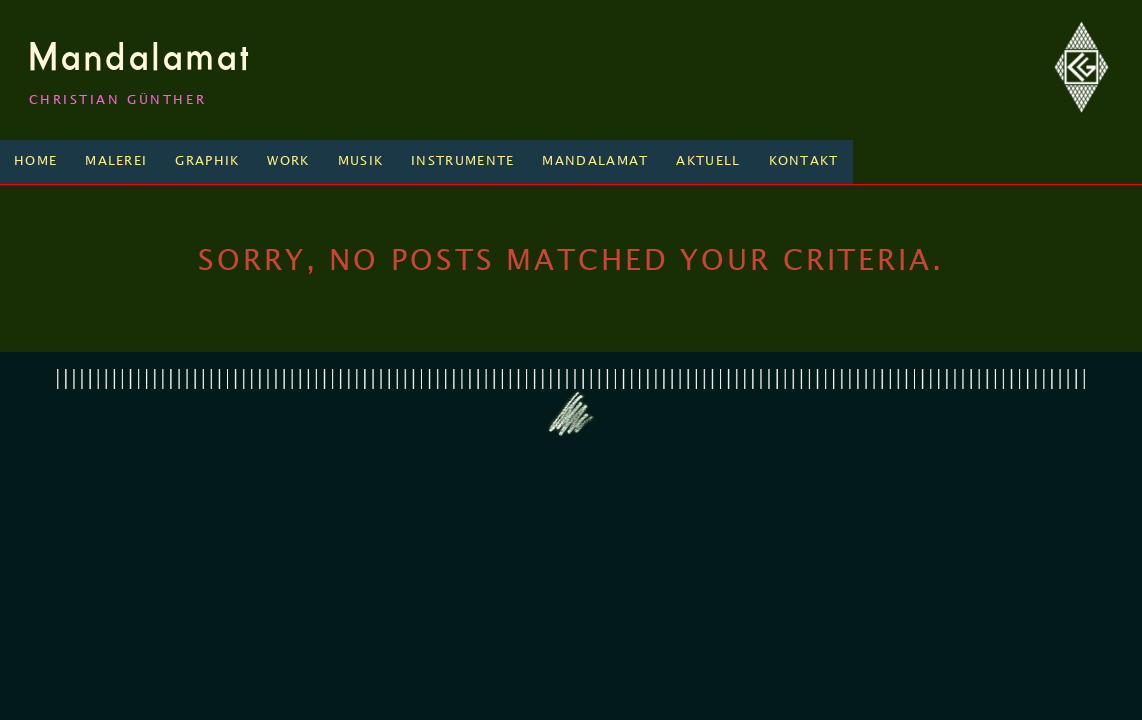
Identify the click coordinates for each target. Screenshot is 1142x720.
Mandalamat (141, 56)
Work (288, 161)
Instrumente (462, 161)
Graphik (207, 161)
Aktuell (708, 161)
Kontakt (804, 161)
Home (35, 161)
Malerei (116, 161)
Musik (361, 161)
